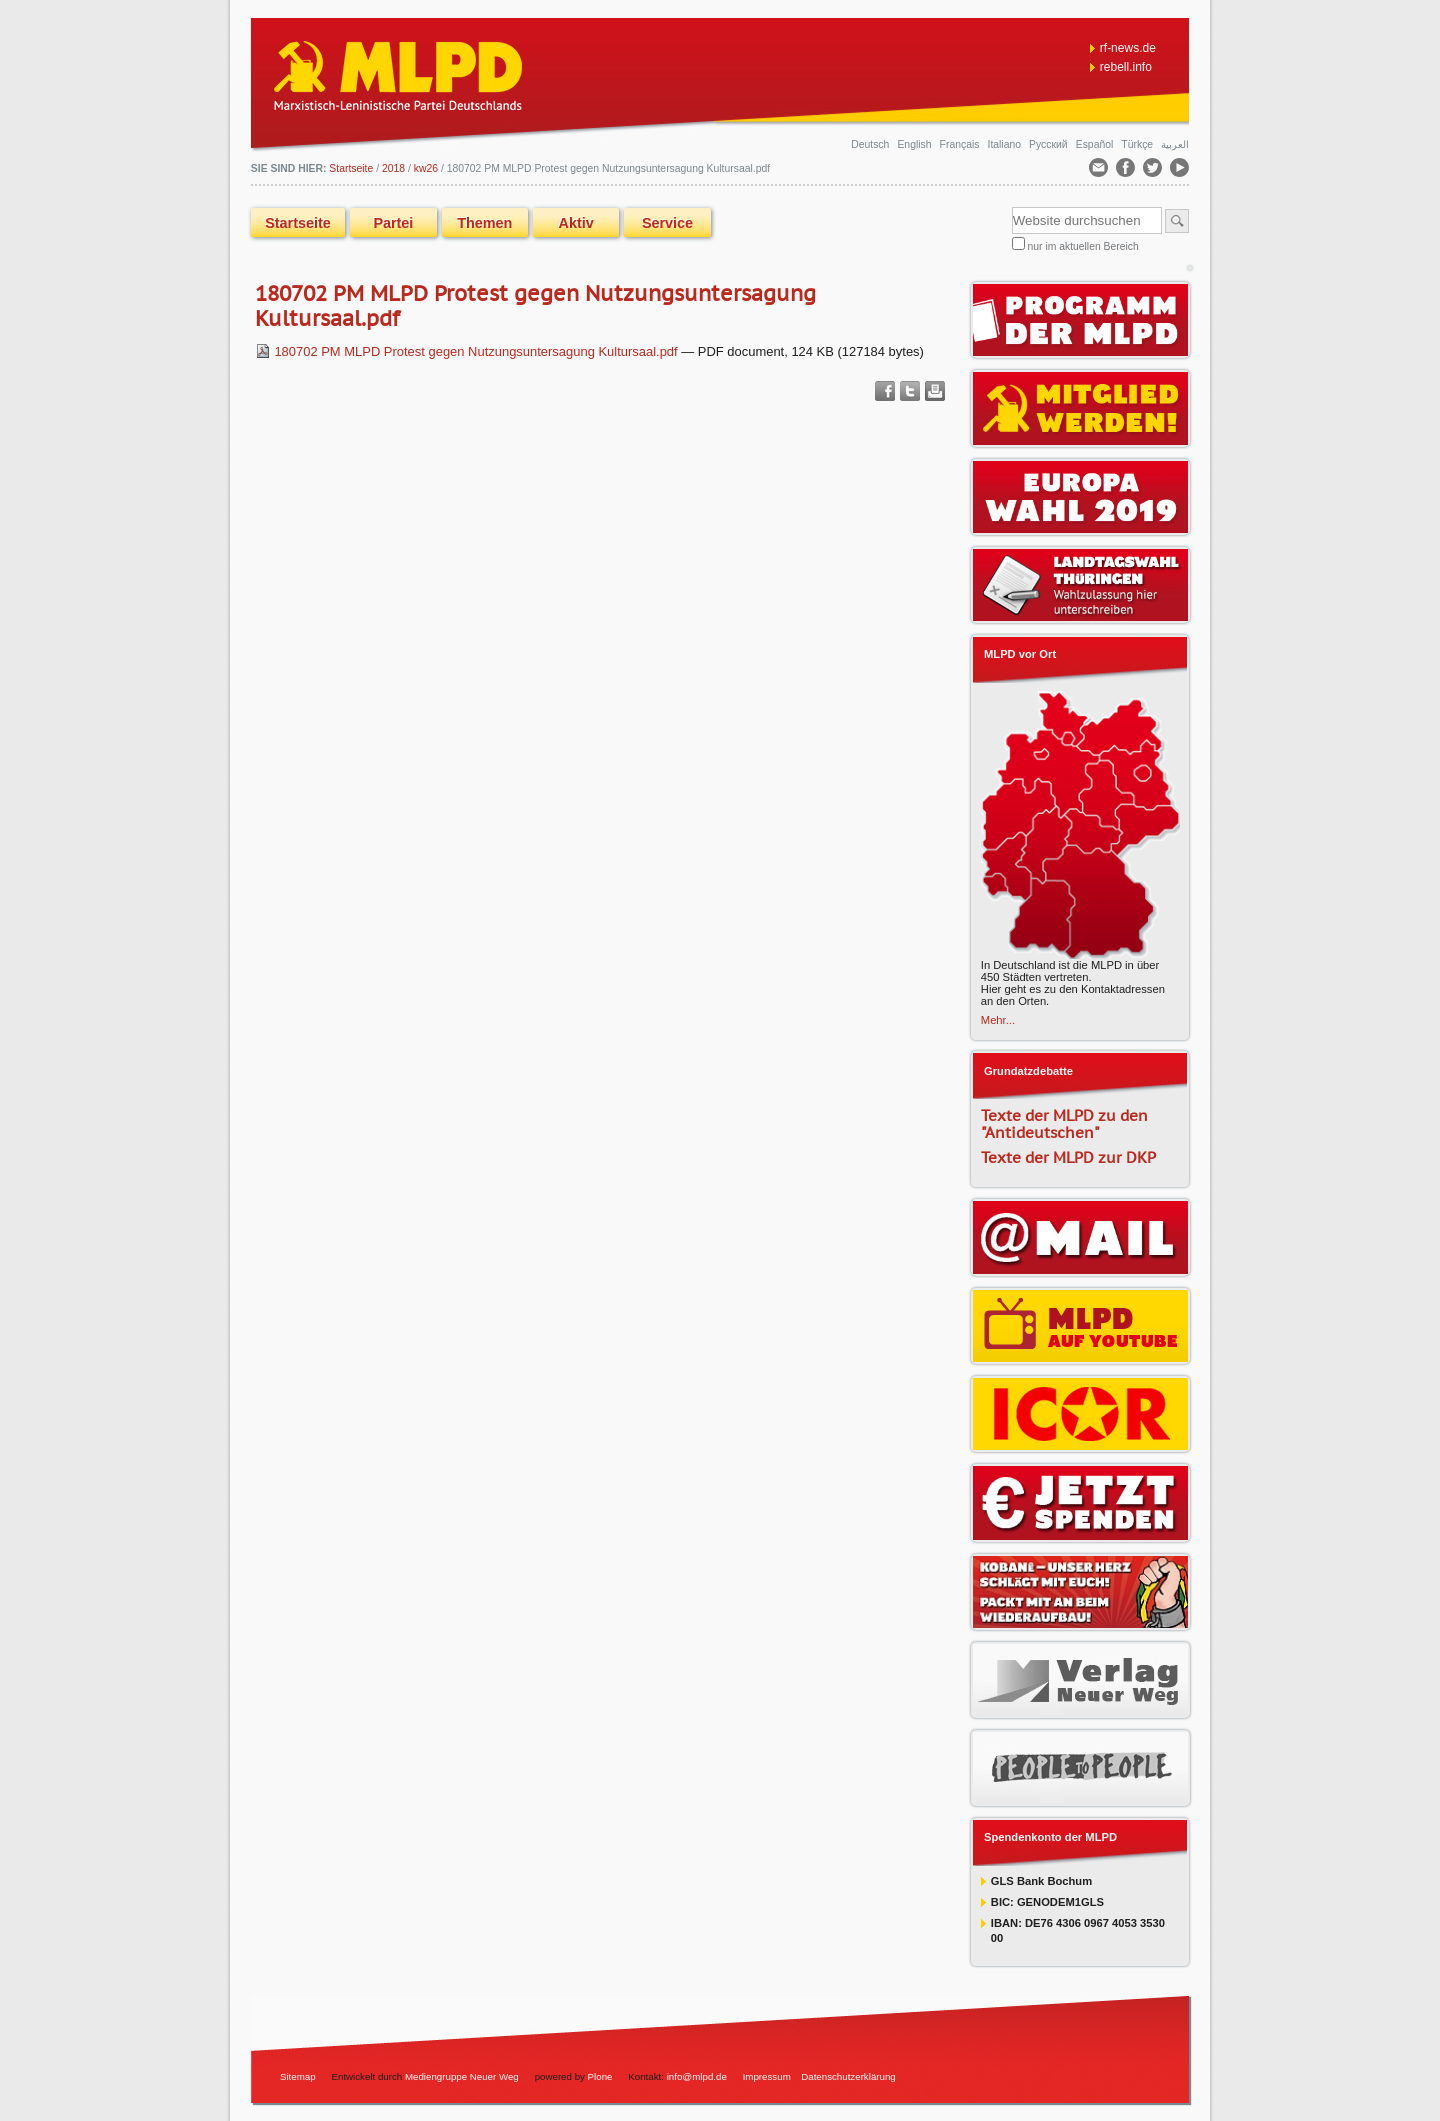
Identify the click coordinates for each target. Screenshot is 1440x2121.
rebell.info (1126, 67)
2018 (393, 168)
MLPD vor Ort (1020, 654)
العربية (1175, 144)
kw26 (426, 168)
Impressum (767, 2076)
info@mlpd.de (698, 2076)
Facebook (885, 391)
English (915, 144)
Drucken (935, 391)
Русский (1049, 144)
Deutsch (871, 144)
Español (1096, 144)
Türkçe (1138, 144)
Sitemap (298, 2076)
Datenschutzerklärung (848, 2076)
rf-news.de (1128, 48)
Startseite (298, 223)
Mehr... (998, 1020)
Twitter (910, 391)
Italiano (1006, 144)
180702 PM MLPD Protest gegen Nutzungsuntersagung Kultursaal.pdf (468, 351)
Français (961, 144)
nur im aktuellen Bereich (1083, 246)
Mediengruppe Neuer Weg (462, 2076)
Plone (600, 2076)
